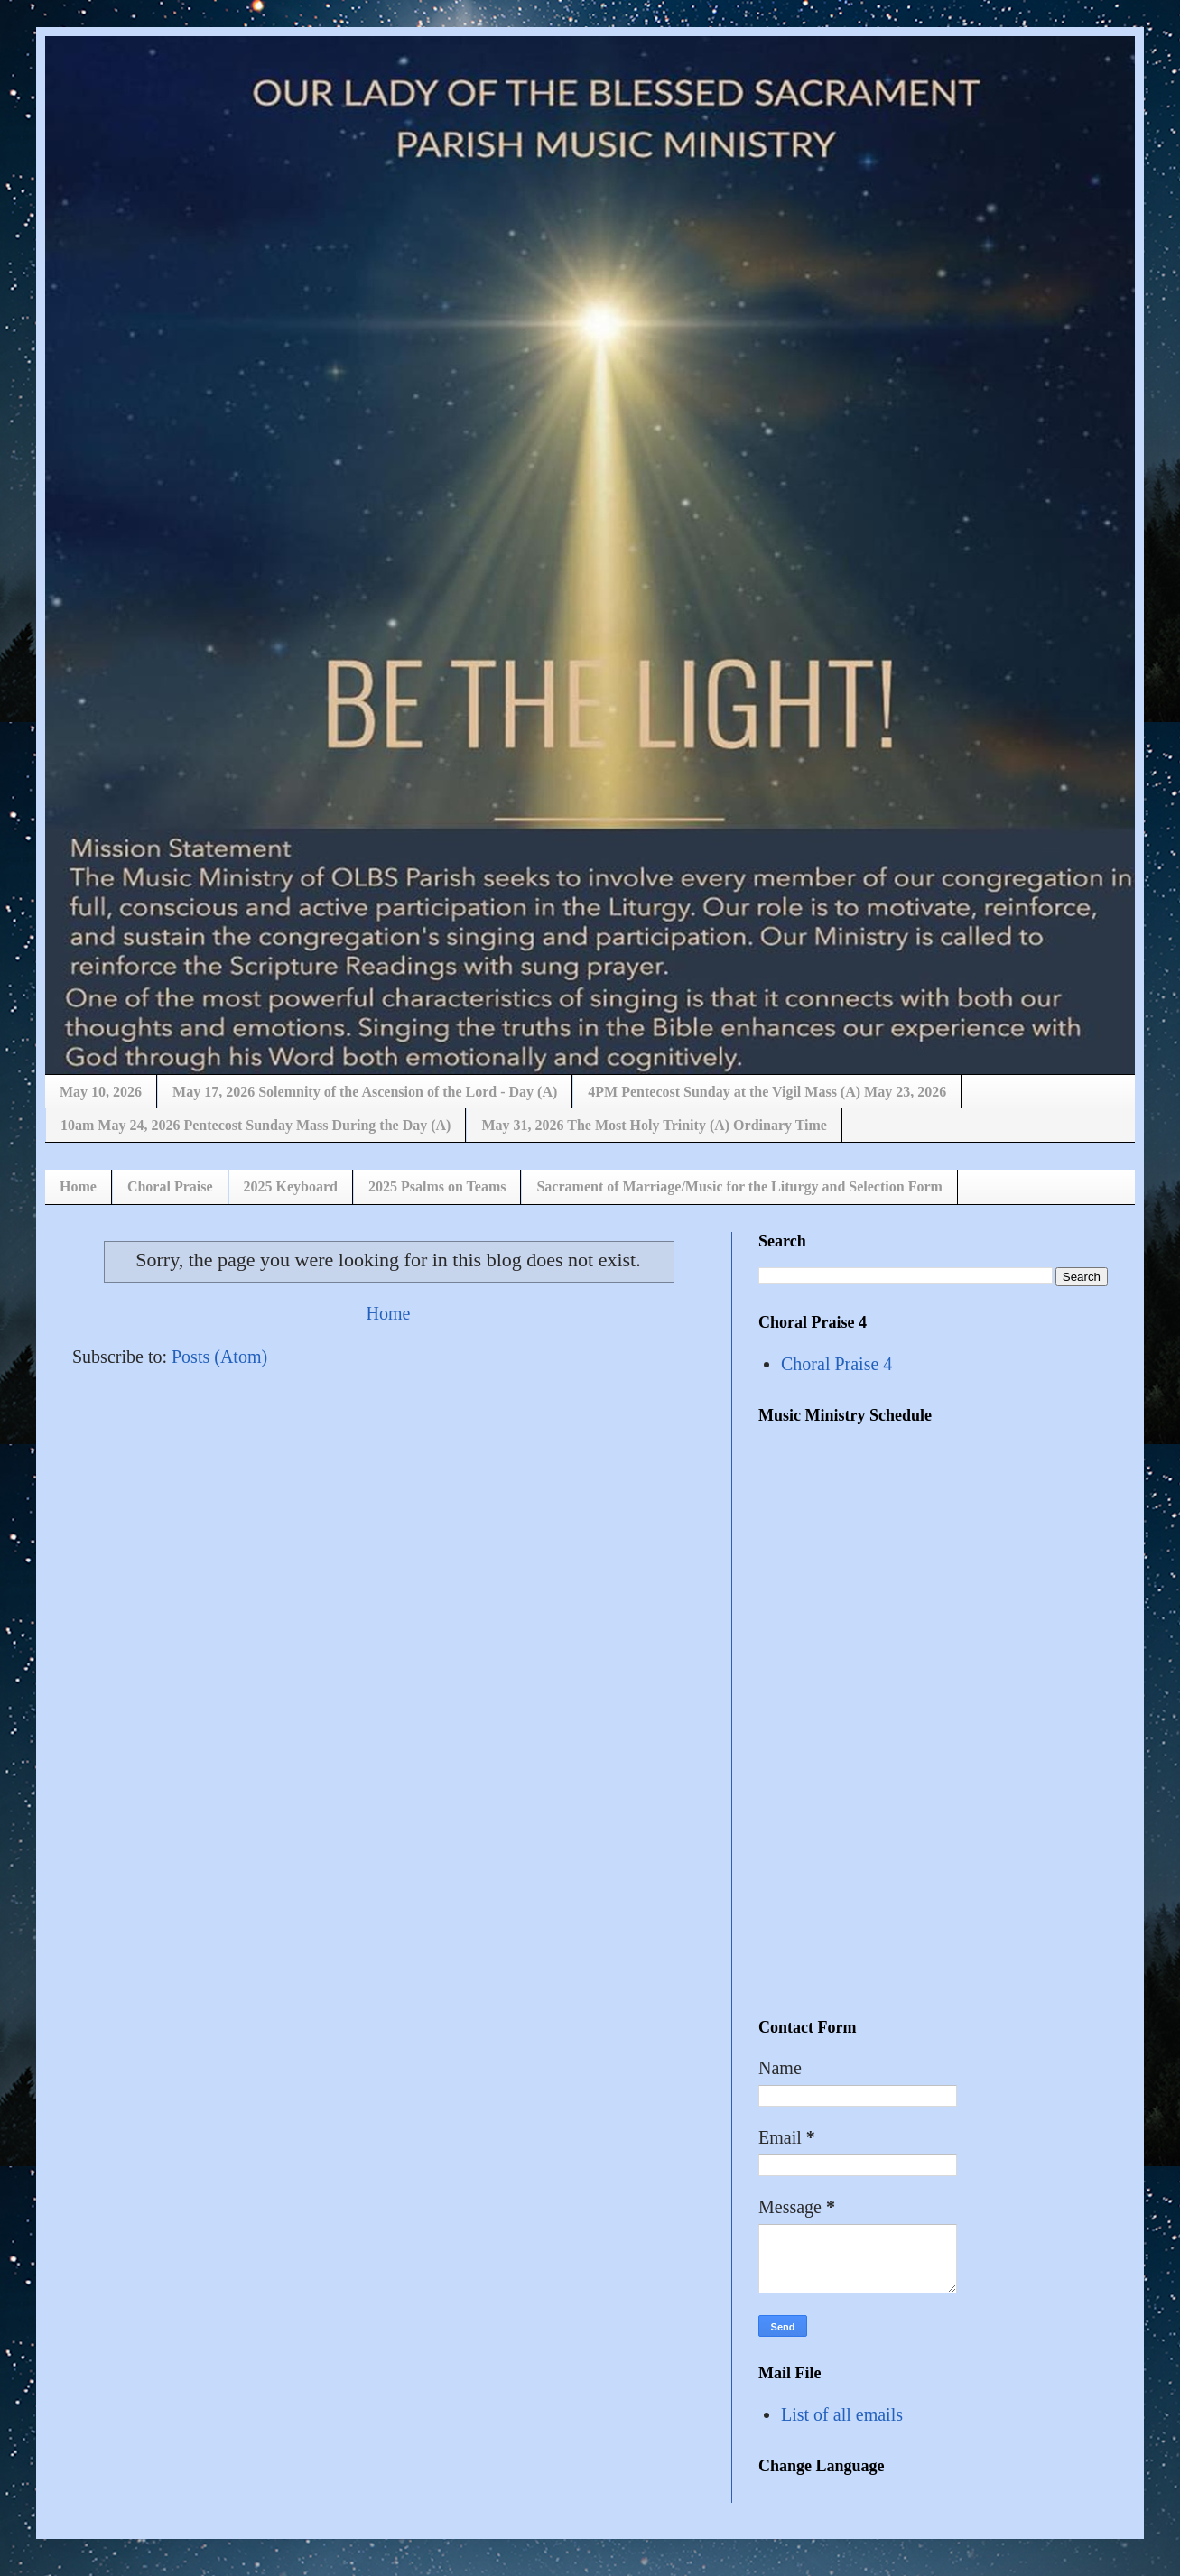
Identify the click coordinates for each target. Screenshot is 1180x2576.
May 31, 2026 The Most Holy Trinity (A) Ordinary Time (654, 1125)
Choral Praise (170, 1186)
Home (78, 1186)
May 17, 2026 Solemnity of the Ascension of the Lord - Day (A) (364, 1091)
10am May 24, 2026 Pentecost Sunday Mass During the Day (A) (255, 1125)
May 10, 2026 (101, 1091)
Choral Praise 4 (836, 1364)
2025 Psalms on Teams (437, 1186)
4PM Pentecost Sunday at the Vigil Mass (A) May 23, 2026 (767, 1091)
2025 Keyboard (291, 1186)
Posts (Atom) (219, 1357)
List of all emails (842, 2414)
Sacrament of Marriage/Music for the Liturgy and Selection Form (739, 1186)
